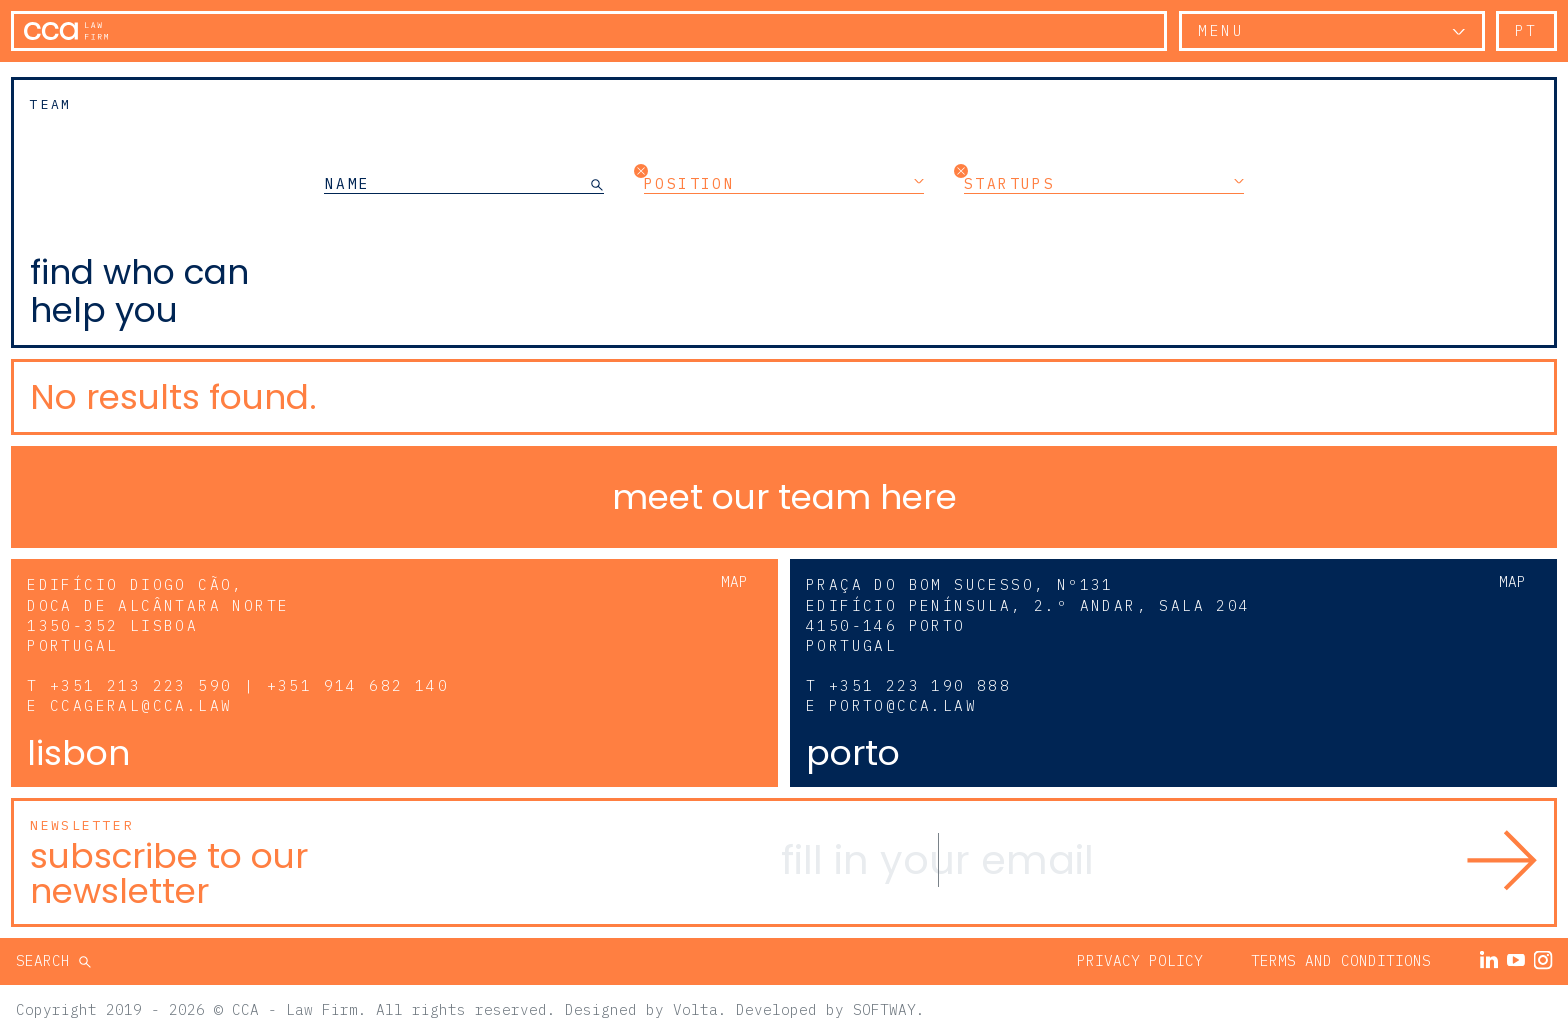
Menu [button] (1221, 30)
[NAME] (457, 183)
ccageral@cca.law (141, 705)
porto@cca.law (903, 705)
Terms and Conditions (1341, 960)
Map (734, 581)
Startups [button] (1104, 183)
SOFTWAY (884, 1009)
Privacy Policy (1140, 960)
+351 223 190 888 (920, 685)
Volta (695, 1009)
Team (51, 104)
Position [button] (784, 183)
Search (47, 960)
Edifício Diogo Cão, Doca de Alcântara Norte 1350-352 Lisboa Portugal (158, 614)
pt (1526, 30)
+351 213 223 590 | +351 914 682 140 (249, 685)
